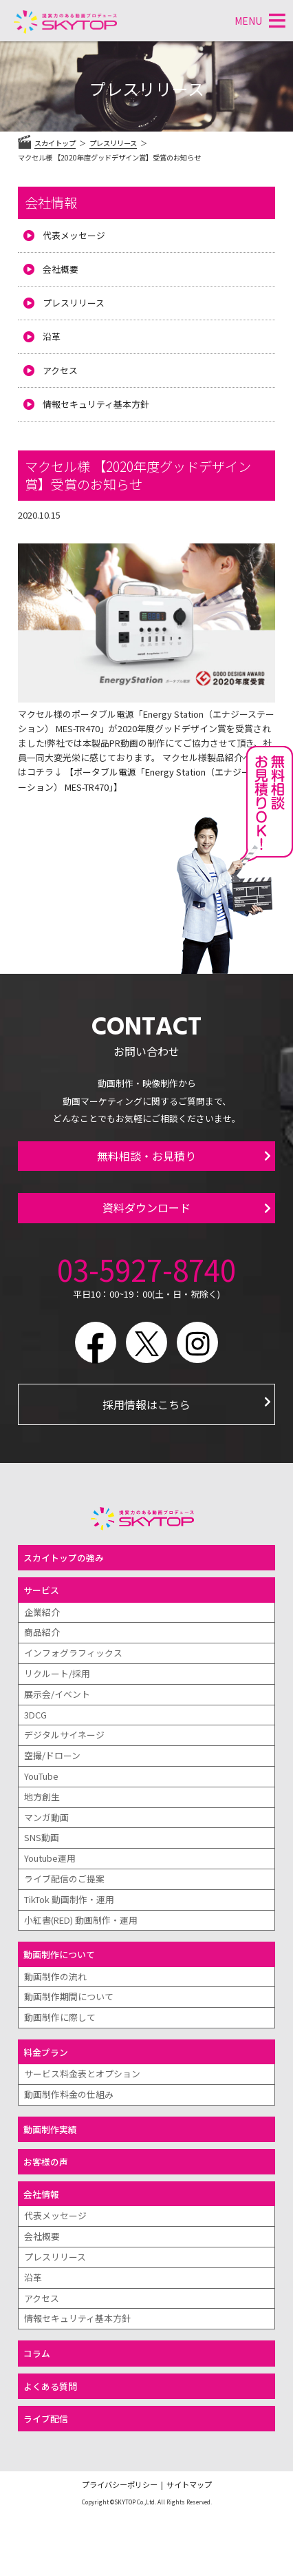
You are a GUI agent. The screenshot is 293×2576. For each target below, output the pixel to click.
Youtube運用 (50, 1858)
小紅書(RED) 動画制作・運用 (81, 1919)
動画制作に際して (60, 2017)
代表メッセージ (74, 235)
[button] (248, 20)
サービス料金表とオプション (82, 2073)
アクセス (60, 370)
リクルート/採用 (57, 1673)
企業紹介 (42, 1612)
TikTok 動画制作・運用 (69, 1899)
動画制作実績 (50, 2129)
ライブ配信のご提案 (64, 1878)
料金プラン (45, 2052)
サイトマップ (189, 2484)
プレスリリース (74, 302)
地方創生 (42, 1796)
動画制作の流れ (55, 1976)
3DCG (35, 1714)
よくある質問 (50, 2386)
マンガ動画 (46, 1817)
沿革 (52, 336)
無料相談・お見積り (146, 1155)
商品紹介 (42, 1632)
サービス (41, 1590)
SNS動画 (41, 1837)
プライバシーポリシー (120, 2484)
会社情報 (51, 202)
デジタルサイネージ (64, 1734)
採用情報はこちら (146, 1404)
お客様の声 (45, 2161)
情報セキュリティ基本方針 (96, 404)
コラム (36, 2353)
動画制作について (59, 1954)
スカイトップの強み (63, 1557)
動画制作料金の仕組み (68, 2094)
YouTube (41, 1776)
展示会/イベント (57, 1694)
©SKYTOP (122, 2501)
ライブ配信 (45, 2418)
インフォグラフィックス (73, 1652)
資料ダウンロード (146, 1207)
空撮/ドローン (52, 1755)
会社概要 (60, 269)
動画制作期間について (68, 1996)
